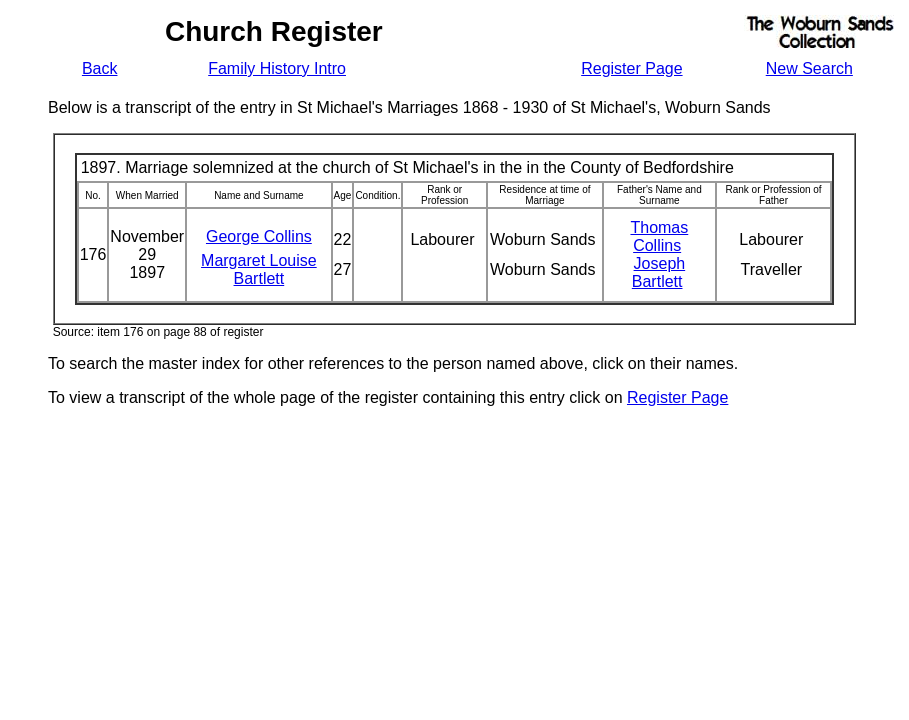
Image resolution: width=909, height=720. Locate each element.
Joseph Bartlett (658, 272)
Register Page (631, 68)
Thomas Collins (659, 236)
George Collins (259, 236)
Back (100, 68)
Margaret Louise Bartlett (259, 269)
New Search (809, 68)
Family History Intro (277, 68)
